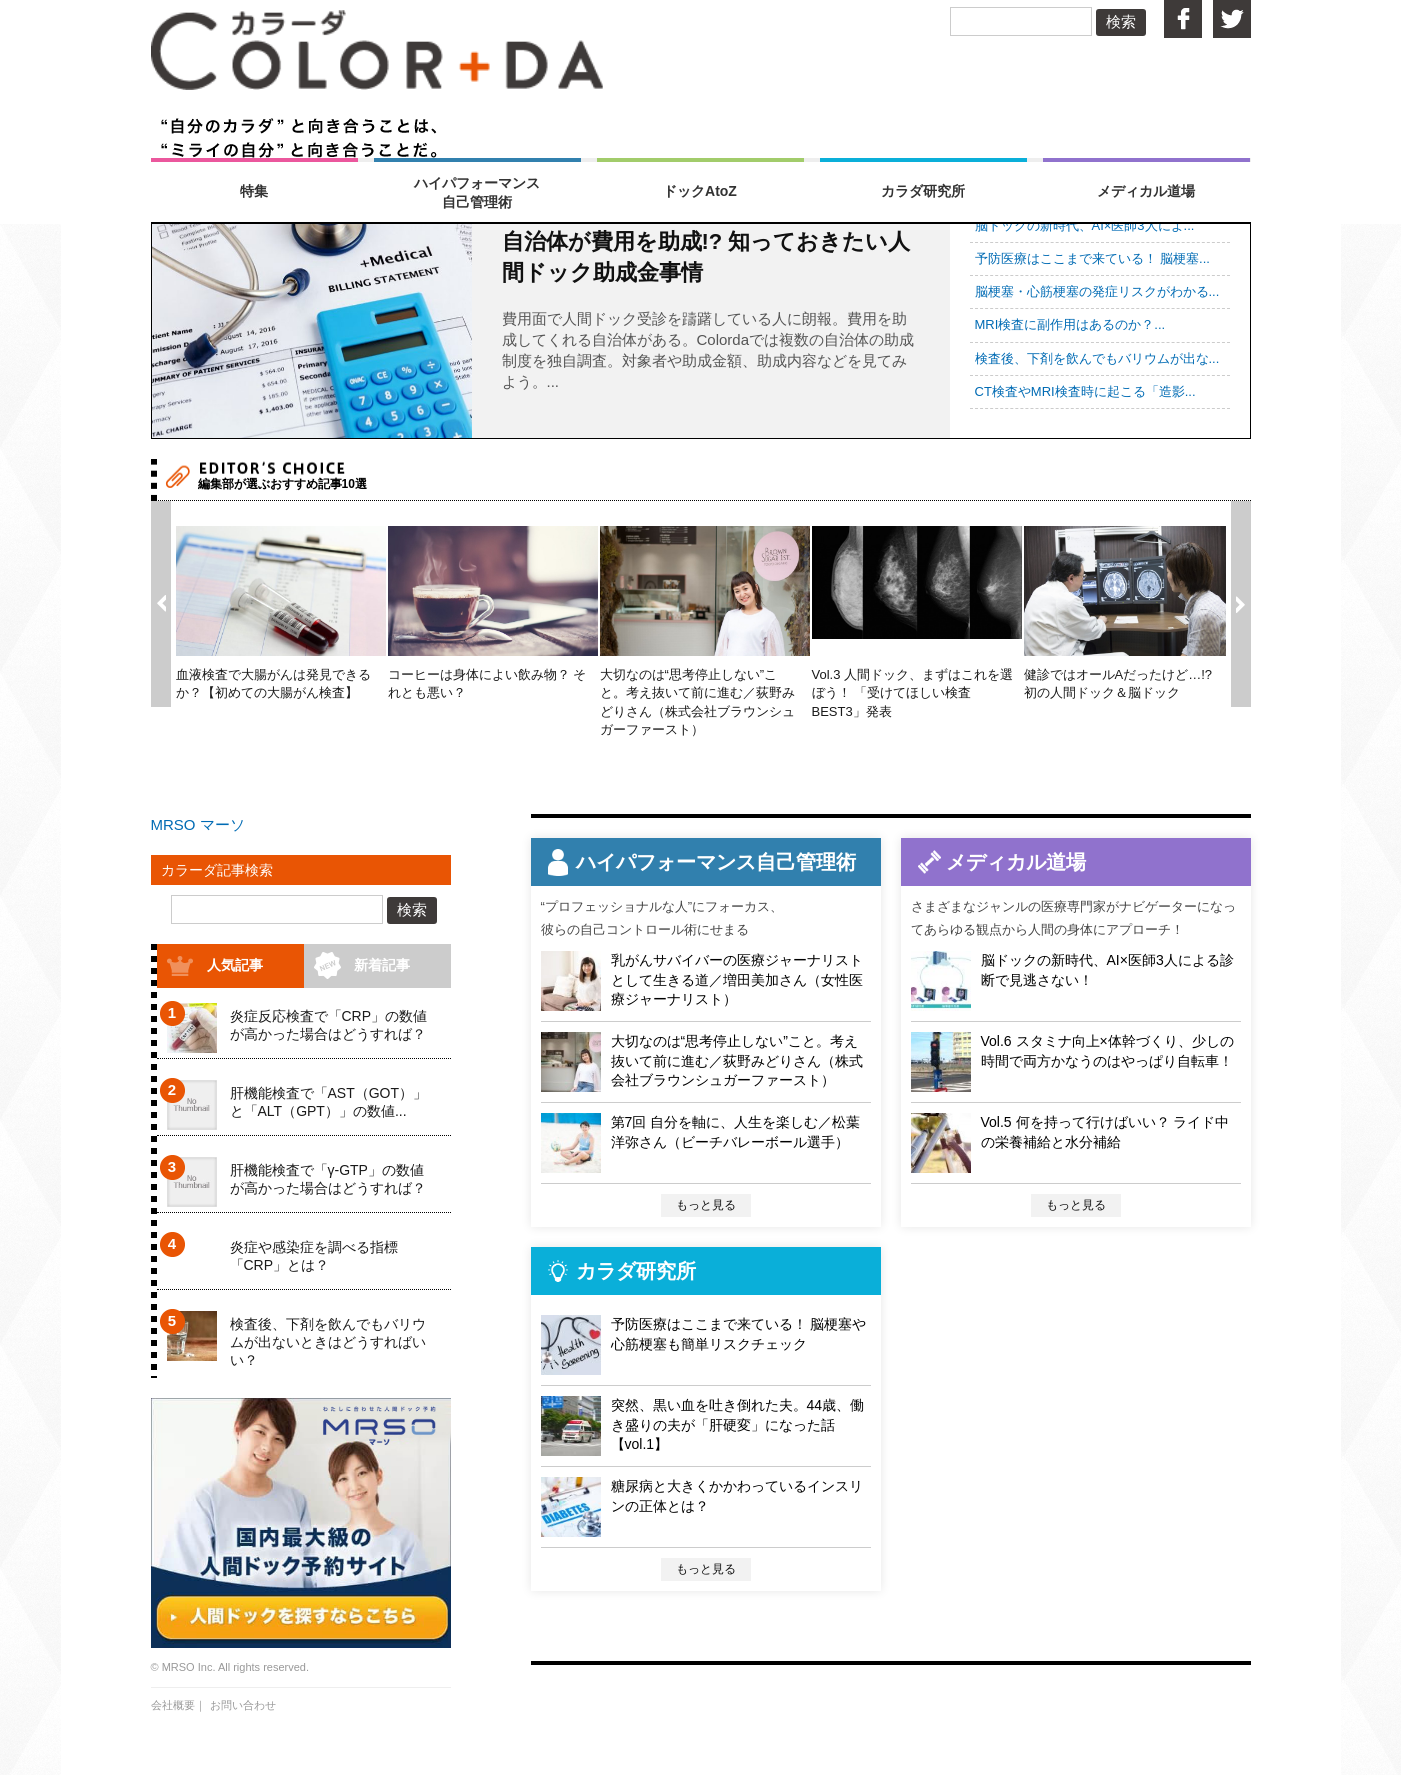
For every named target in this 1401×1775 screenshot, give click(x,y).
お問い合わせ (243, 1705)
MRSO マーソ (198, 824)
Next (1241, 604)
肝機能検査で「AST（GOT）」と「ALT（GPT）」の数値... (329, 1102)
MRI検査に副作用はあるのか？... (1070, 324)
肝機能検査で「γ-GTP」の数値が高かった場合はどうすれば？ (328, 1179)
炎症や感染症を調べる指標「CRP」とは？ (314, 1256)
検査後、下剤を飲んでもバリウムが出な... (1097, 358)
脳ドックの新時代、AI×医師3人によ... (1085, 225)
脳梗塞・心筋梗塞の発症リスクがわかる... (1097, 291)
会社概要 (173, 1705)
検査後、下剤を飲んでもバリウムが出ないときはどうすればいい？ (328, 1342)
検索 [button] (1121, 21)
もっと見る (706, 1205)
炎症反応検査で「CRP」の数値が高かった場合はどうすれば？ (329, 1025)
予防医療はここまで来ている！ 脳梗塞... (1092, 258)
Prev (161, 604)
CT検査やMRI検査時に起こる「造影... (1085, 391)
